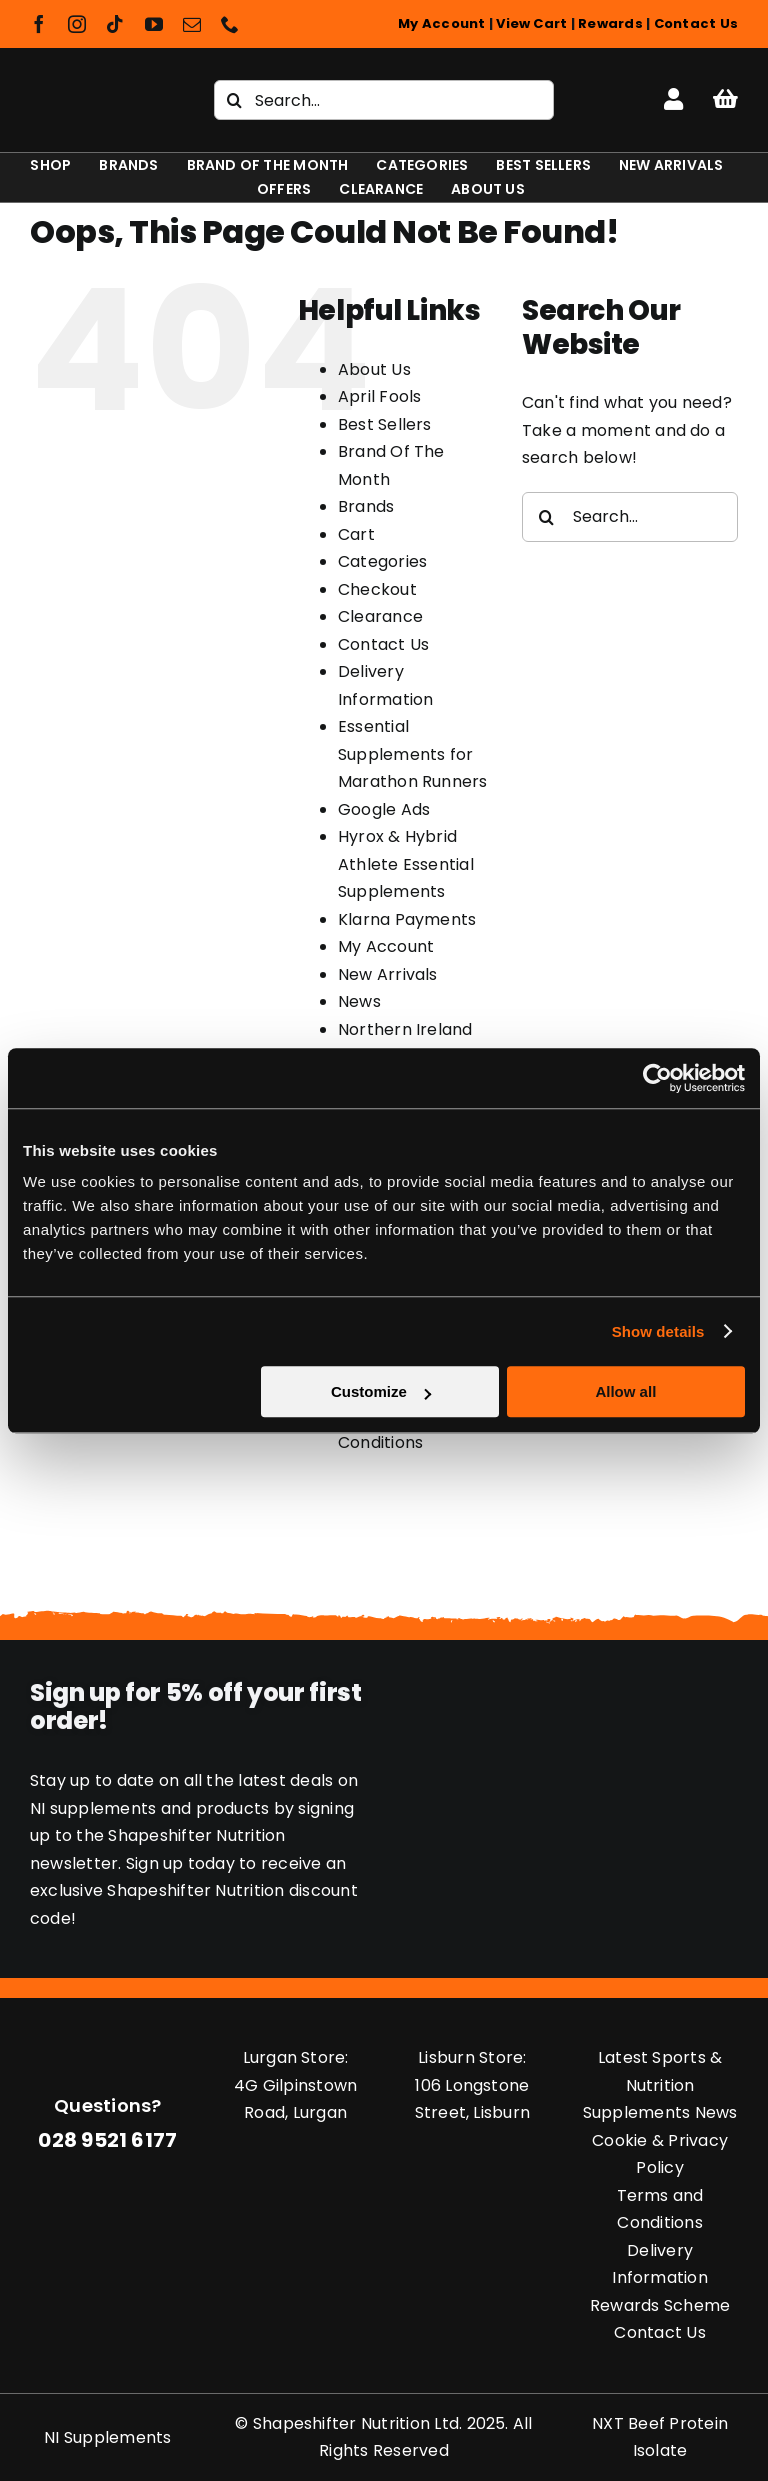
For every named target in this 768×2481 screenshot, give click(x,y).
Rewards (610, 23)
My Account (441, 23)
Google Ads (384, 809)
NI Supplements (107, 2437)
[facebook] (39, 24)
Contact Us (696, 23)
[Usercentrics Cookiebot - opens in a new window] (657, 1078)
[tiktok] (115, 24)
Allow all (625, 1391)
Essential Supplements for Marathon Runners (413, 754)
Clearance (380, 616)
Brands (366, 506)
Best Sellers (385, 424)
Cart (356, 534)
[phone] (230, 24)
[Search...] (384, 100)
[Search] (234, 100)
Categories (382, 561)
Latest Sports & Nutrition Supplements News (660, 2085)
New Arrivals (388, 974)
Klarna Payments (407, 919)
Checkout (377, 589)
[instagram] (77, 24)
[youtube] (154, 24)
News (359, 1001)
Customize (381, 1391)
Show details (658, 1331)
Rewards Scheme (660, 2305)
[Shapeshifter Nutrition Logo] (95, 91)
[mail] (192, 24)
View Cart (531, 23)
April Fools (380, 396)
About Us (374, 369)
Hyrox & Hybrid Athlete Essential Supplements (406, 864)
